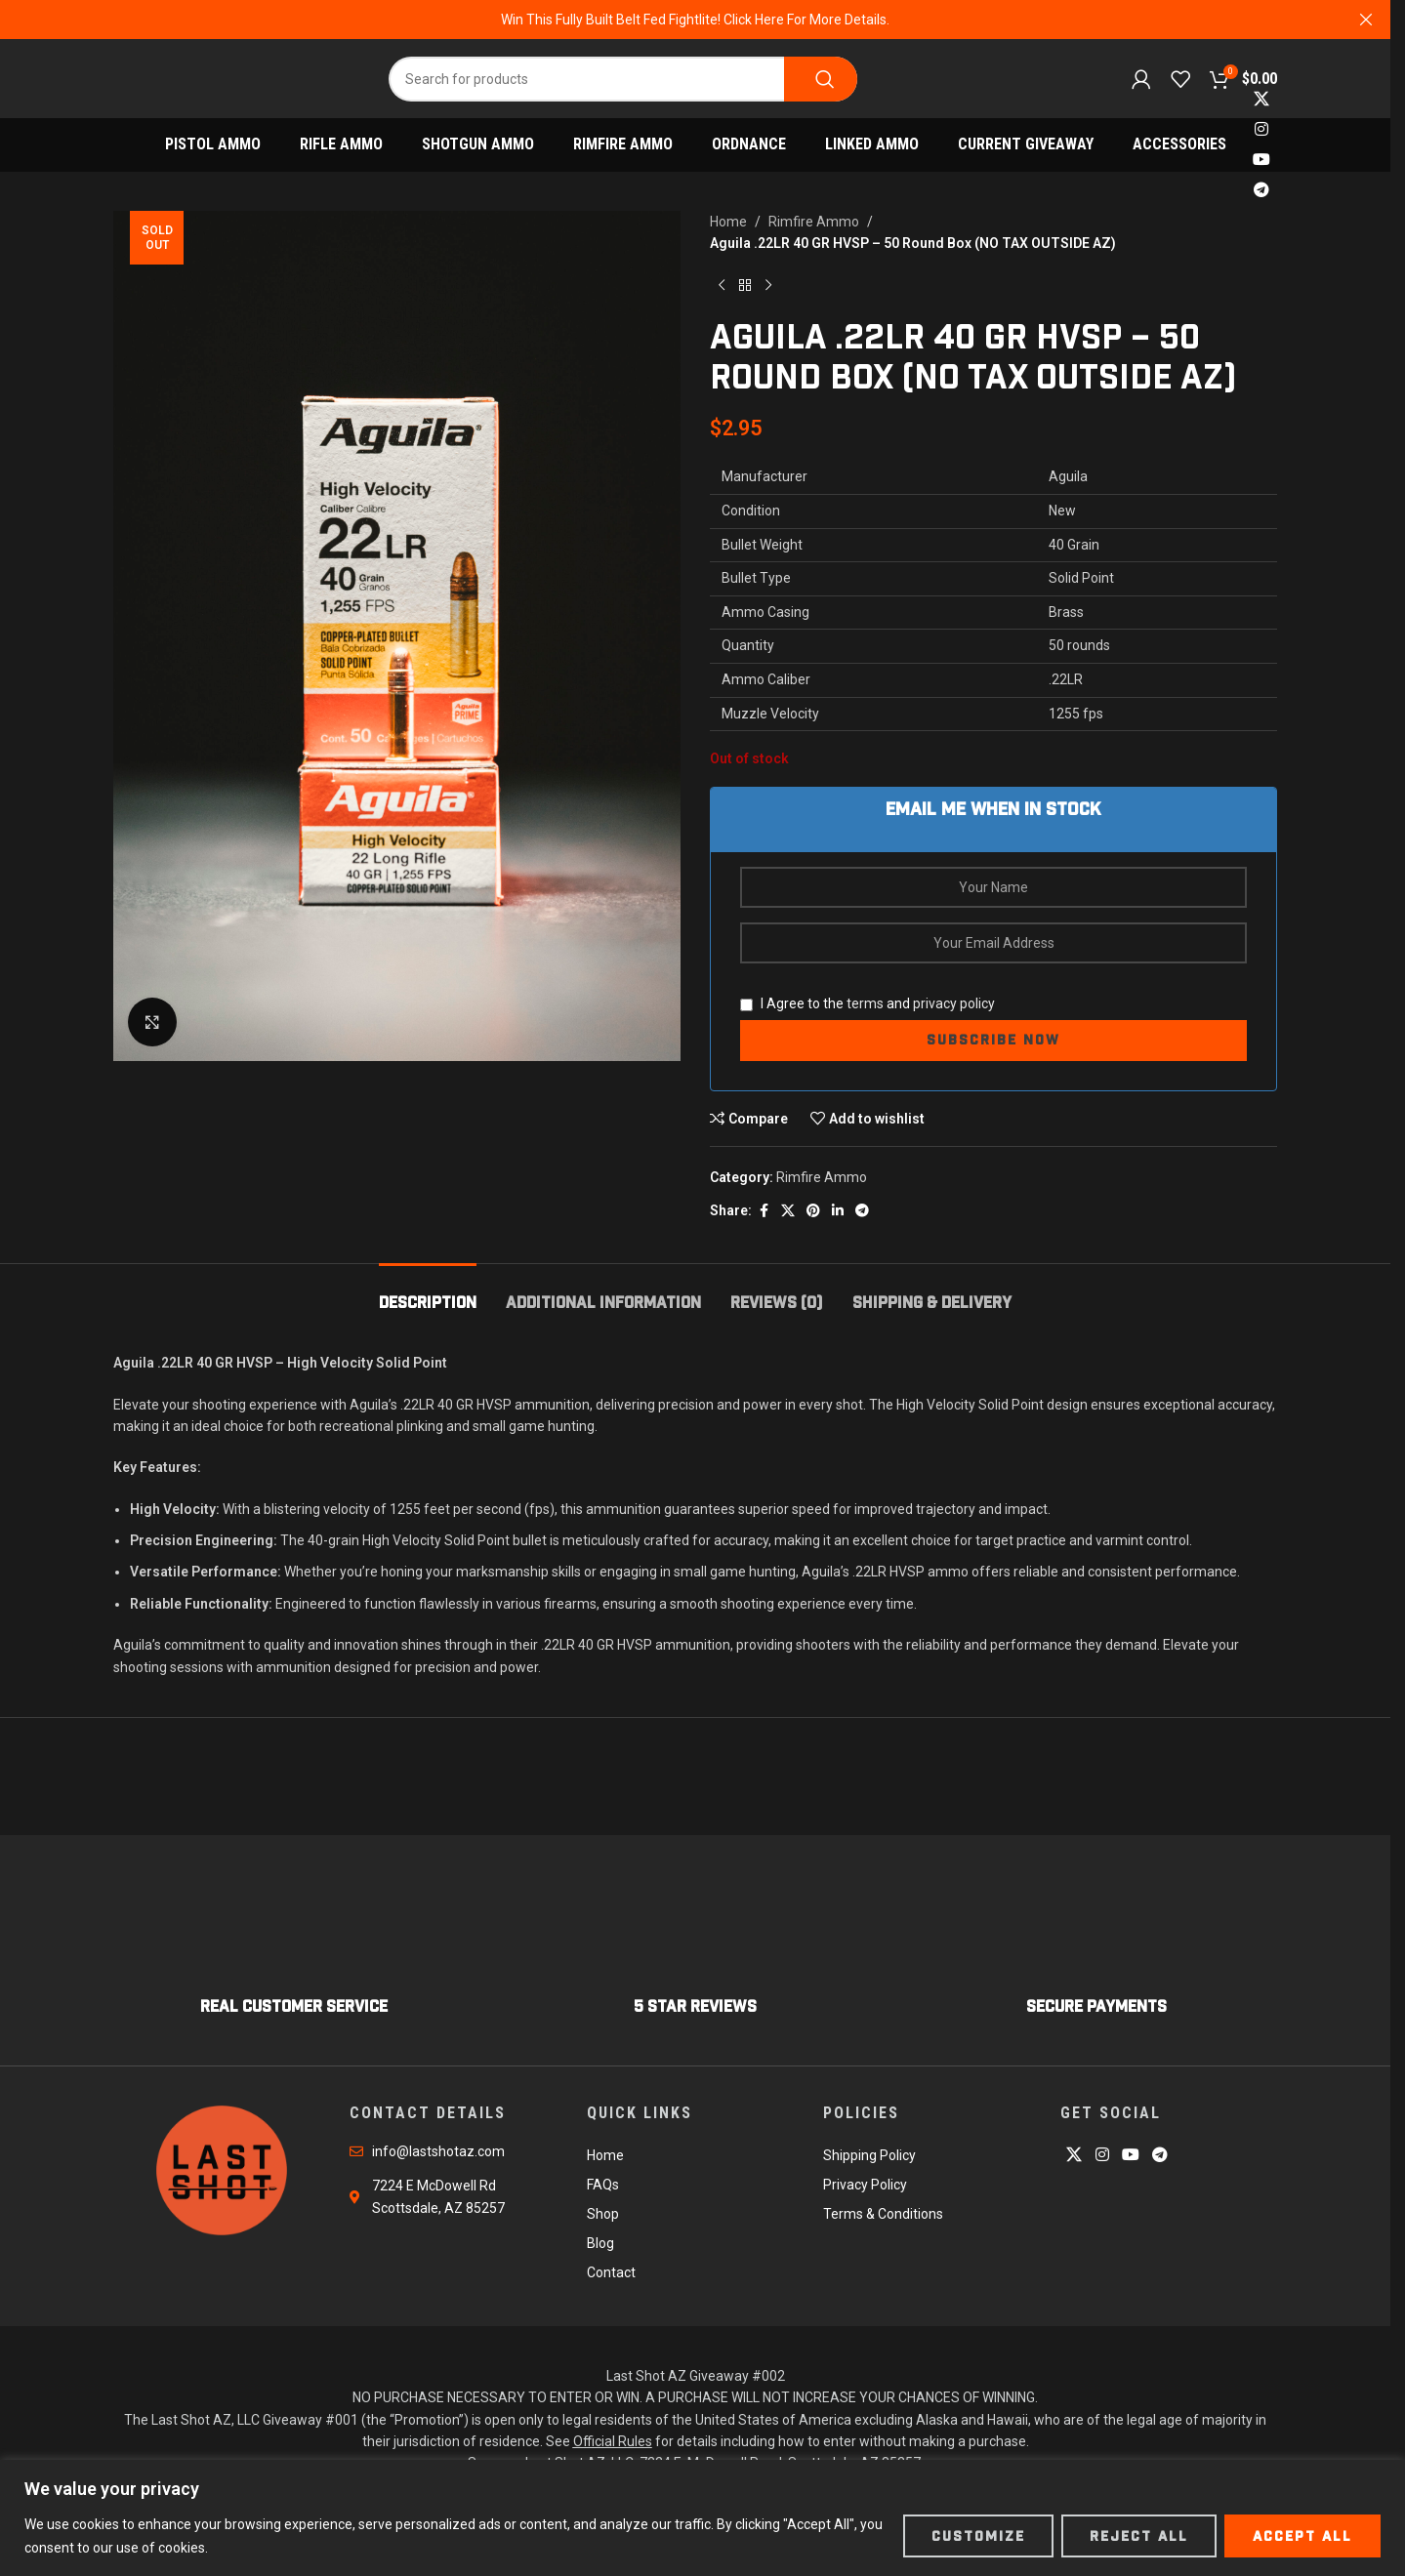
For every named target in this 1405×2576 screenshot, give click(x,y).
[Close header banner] (1366, 19)
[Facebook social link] (763, 1211)
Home (728, 221)
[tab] (427, 1293)
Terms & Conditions (883, 2214)
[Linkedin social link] (837, 1211)
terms (865, 1003)
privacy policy (954, 1003)
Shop (603, 2214)
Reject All (1139, 2536)
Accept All (1302, 2536)
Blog (600, 2243)
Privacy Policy (865, 2184)
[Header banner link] (695, 19)
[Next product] (768, 286)
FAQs (603, 2184)
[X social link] (1261, 99)
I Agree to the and (867, 1003)
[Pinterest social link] (813, 1211)
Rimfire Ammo (813, 221)
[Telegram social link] (1261, 191)
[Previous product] (721, 286)
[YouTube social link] (1261, 160)
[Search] (623, 79)
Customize (978, 2536)
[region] (702, 2518)
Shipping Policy (869, 2155)
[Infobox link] (294, 1955)
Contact (611, 2272)
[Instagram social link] (1261, 129)
